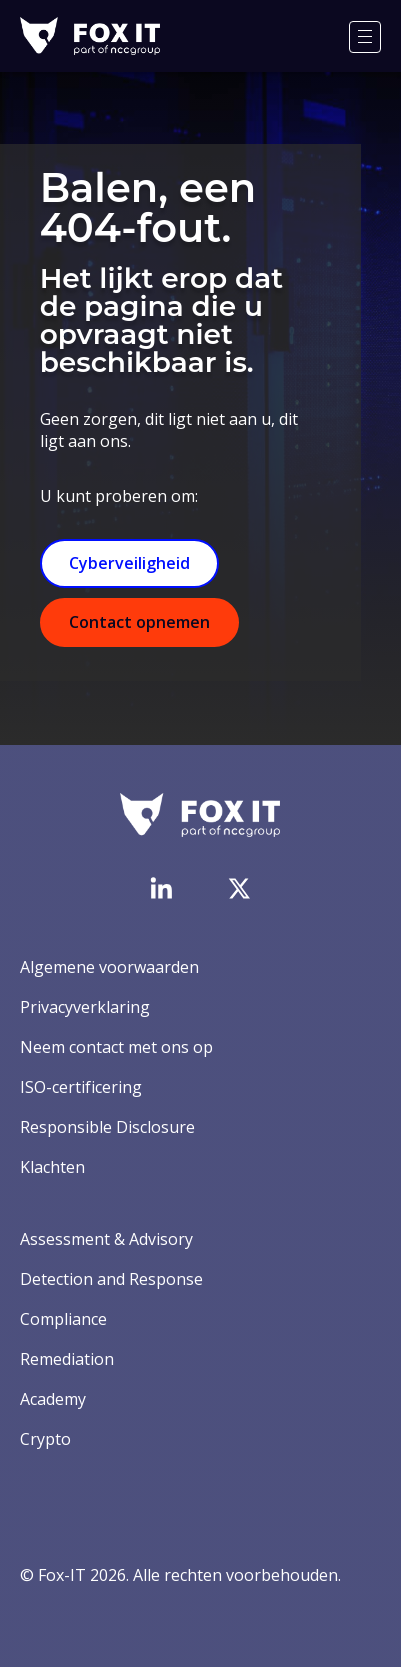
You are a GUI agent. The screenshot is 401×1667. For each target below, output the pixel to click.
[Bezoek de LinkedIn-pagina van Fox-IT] (161, 888)
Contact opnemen (139, 622)
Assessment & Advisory (106, 1239)
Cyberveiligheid (129, 563)
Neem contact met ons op (116, 1047)
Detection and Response (111, 1279)
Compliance (63, 1319)
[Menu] (365, 37)
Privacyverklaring (85, 1007)
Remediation (67, 1359)
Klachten (52, 1167)
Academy (53, 1399)
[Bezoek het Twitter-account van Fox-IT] (239, 888)
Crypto (45, 1439)
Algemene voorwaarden (109, 967)
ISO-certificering (81, 1087)
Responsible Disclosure (107, 1127)
